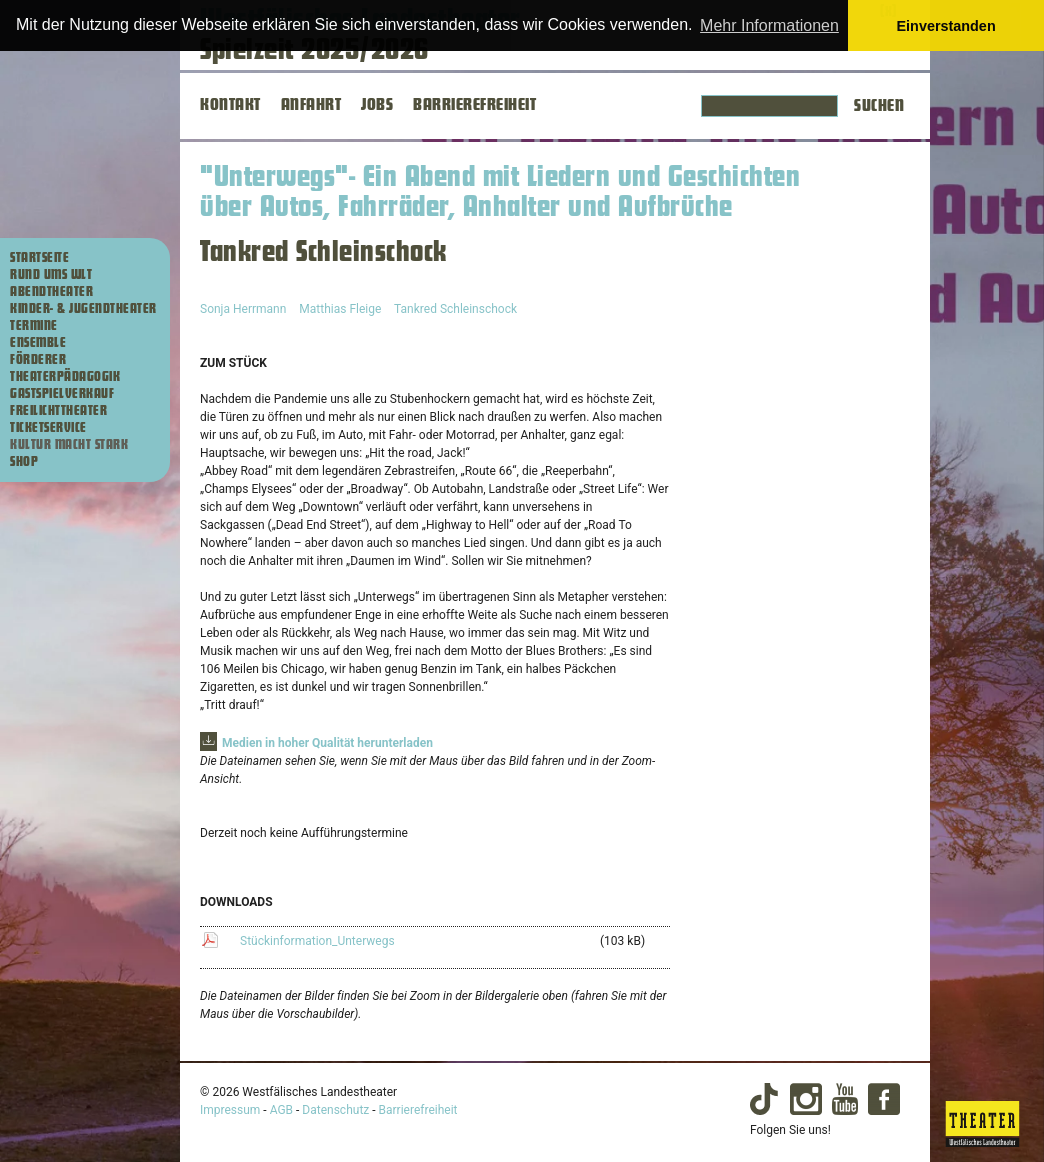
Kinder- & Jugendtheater (83, 309)
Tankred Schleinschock (455, 309)
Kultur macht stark (69, 445)
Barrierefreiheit (418, 1110)
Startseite (39, 258)
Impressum (230, 1110)
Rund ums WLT (51, 275)
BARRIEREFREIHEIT (474, 105)
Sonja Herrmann (243, 309)
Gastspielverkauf (62, 394)
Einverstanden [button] (946, 26)
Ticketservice (48, 428)
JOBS (377, 105)
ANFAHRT (311, 105)
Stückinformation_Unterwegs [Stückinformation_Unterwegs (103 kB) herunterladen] (317, 941)
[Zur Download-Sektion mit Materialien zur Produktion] (316, 743)
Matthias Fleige (340, 309)
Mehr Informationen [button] (769, 25)
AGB (281, 1110)
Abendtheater (51, 292)
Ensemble (38, 343)
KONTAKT (230, 105)
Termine (34, 326)
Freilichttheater (58, 411)
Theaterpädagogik (65, 377)
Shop (24, 462)
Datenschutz (335, 1110)
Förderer (38, 360)
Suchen (879, 106)
